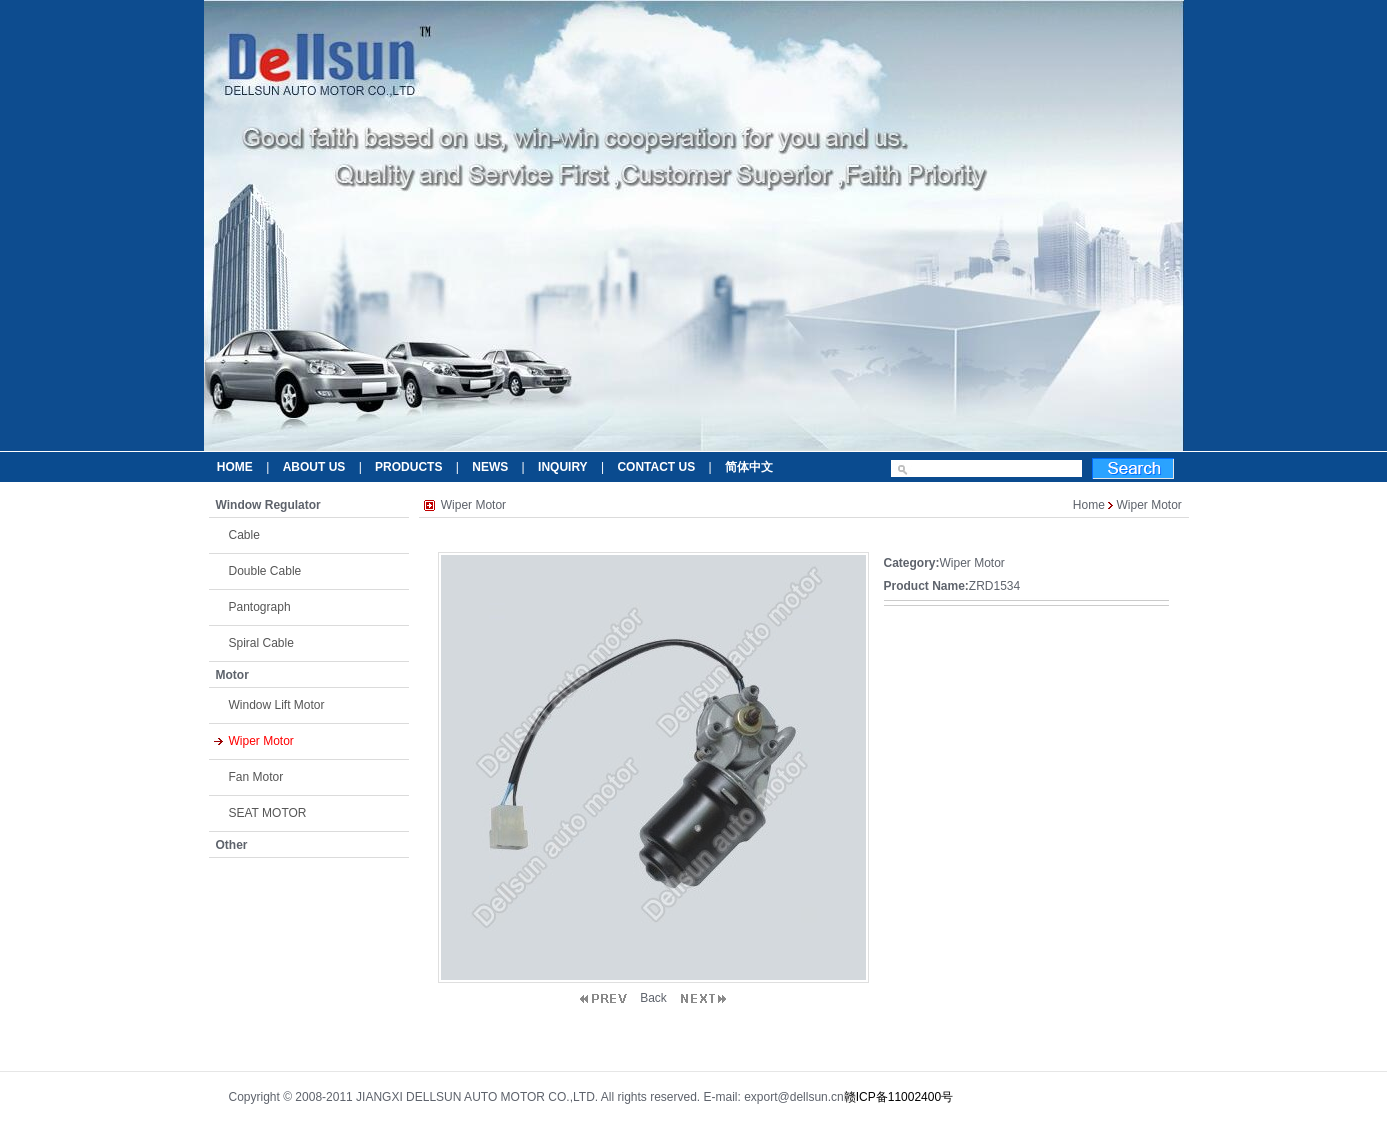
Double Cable (265, 571)
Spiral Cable (261, 643)
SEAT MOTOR (268, 813)
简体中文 (749, 467)
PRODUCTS (408, 467)
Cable (244, 535)
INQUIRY (563, 467)
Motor (232, 675)
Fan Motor (256, 777)
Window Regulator (268, 505)
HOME (235, 467)
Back (653, 998)
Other (232, 845)
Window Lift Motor (277, 705)
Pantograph (260, 607)
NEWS (490, 467)
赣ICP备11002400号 (898, 1097)
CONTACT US (656, 467)
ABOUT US (314, 467)
